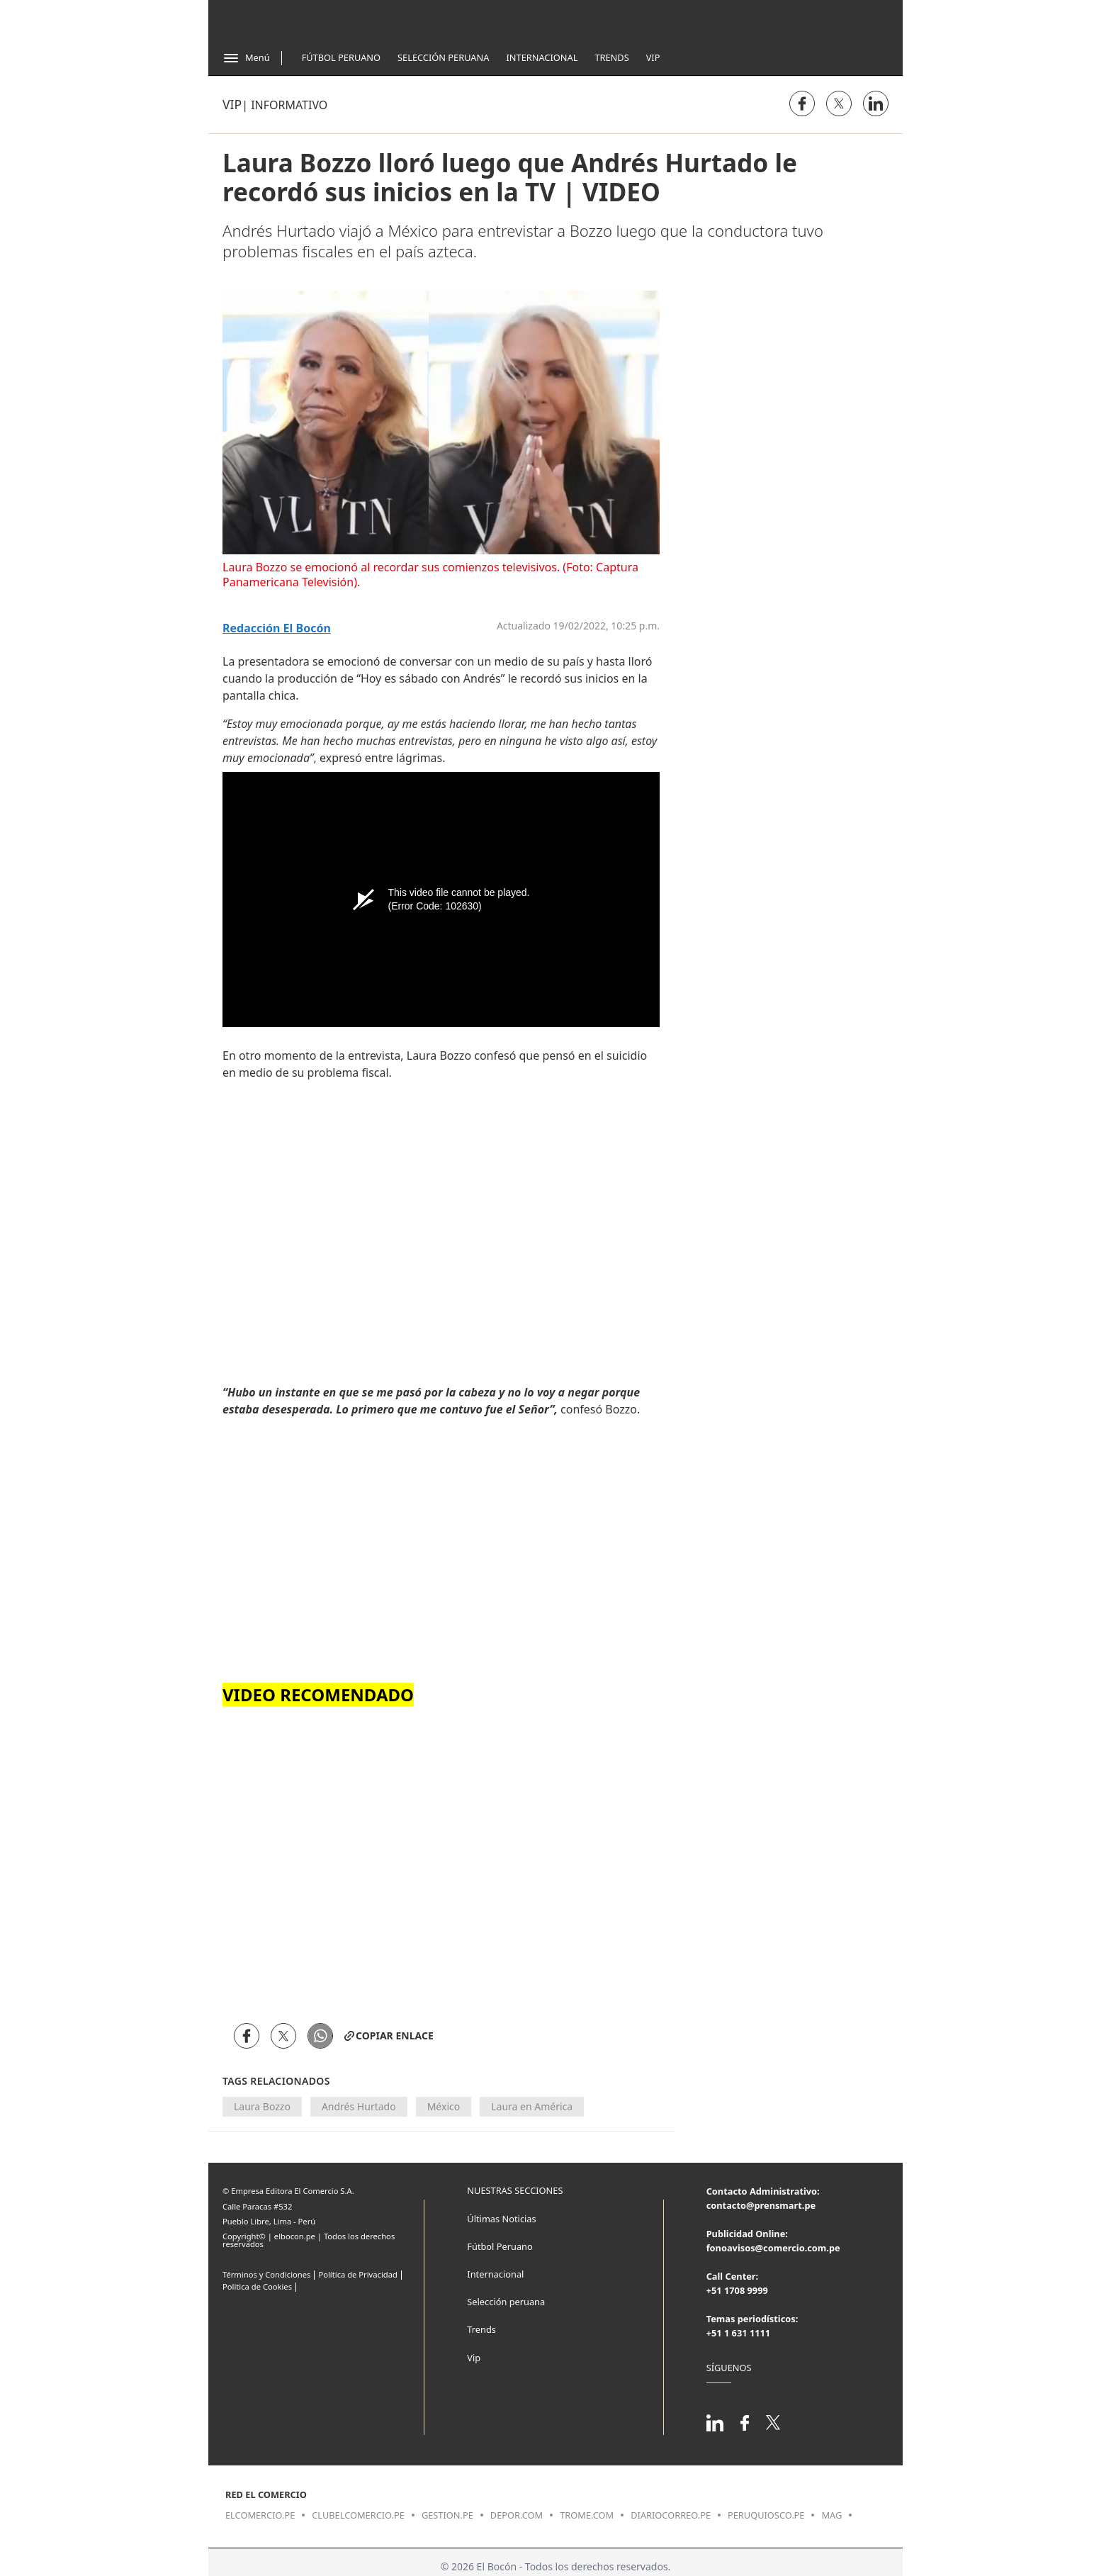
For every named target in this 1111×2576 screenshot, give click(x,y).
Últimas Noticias (501, 2218)
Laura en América (532, 2106)
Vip (653, 57)
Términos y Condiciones (266, 2274)
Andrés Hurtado (359, 2106)
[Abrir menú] (246, 58)
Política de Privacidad (357, 2274)
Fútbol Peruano (341, 57)
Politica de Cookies (257, 2286)
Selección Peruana (443, 57)
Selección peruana (506, 2301)
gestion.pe (447, 2515)
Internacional (541, 57)
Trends (611, 57)
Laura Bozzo (262, 2106)
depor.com (516, 2515)
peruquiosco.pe (766, 2515)
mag (831, 2515)
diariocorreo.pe (671, 2515)
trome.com (587, 2515)
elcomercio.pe (260, 2515)
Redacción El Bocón (276, 628)
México (444, 2106)
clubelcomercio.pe (358, 2515)
